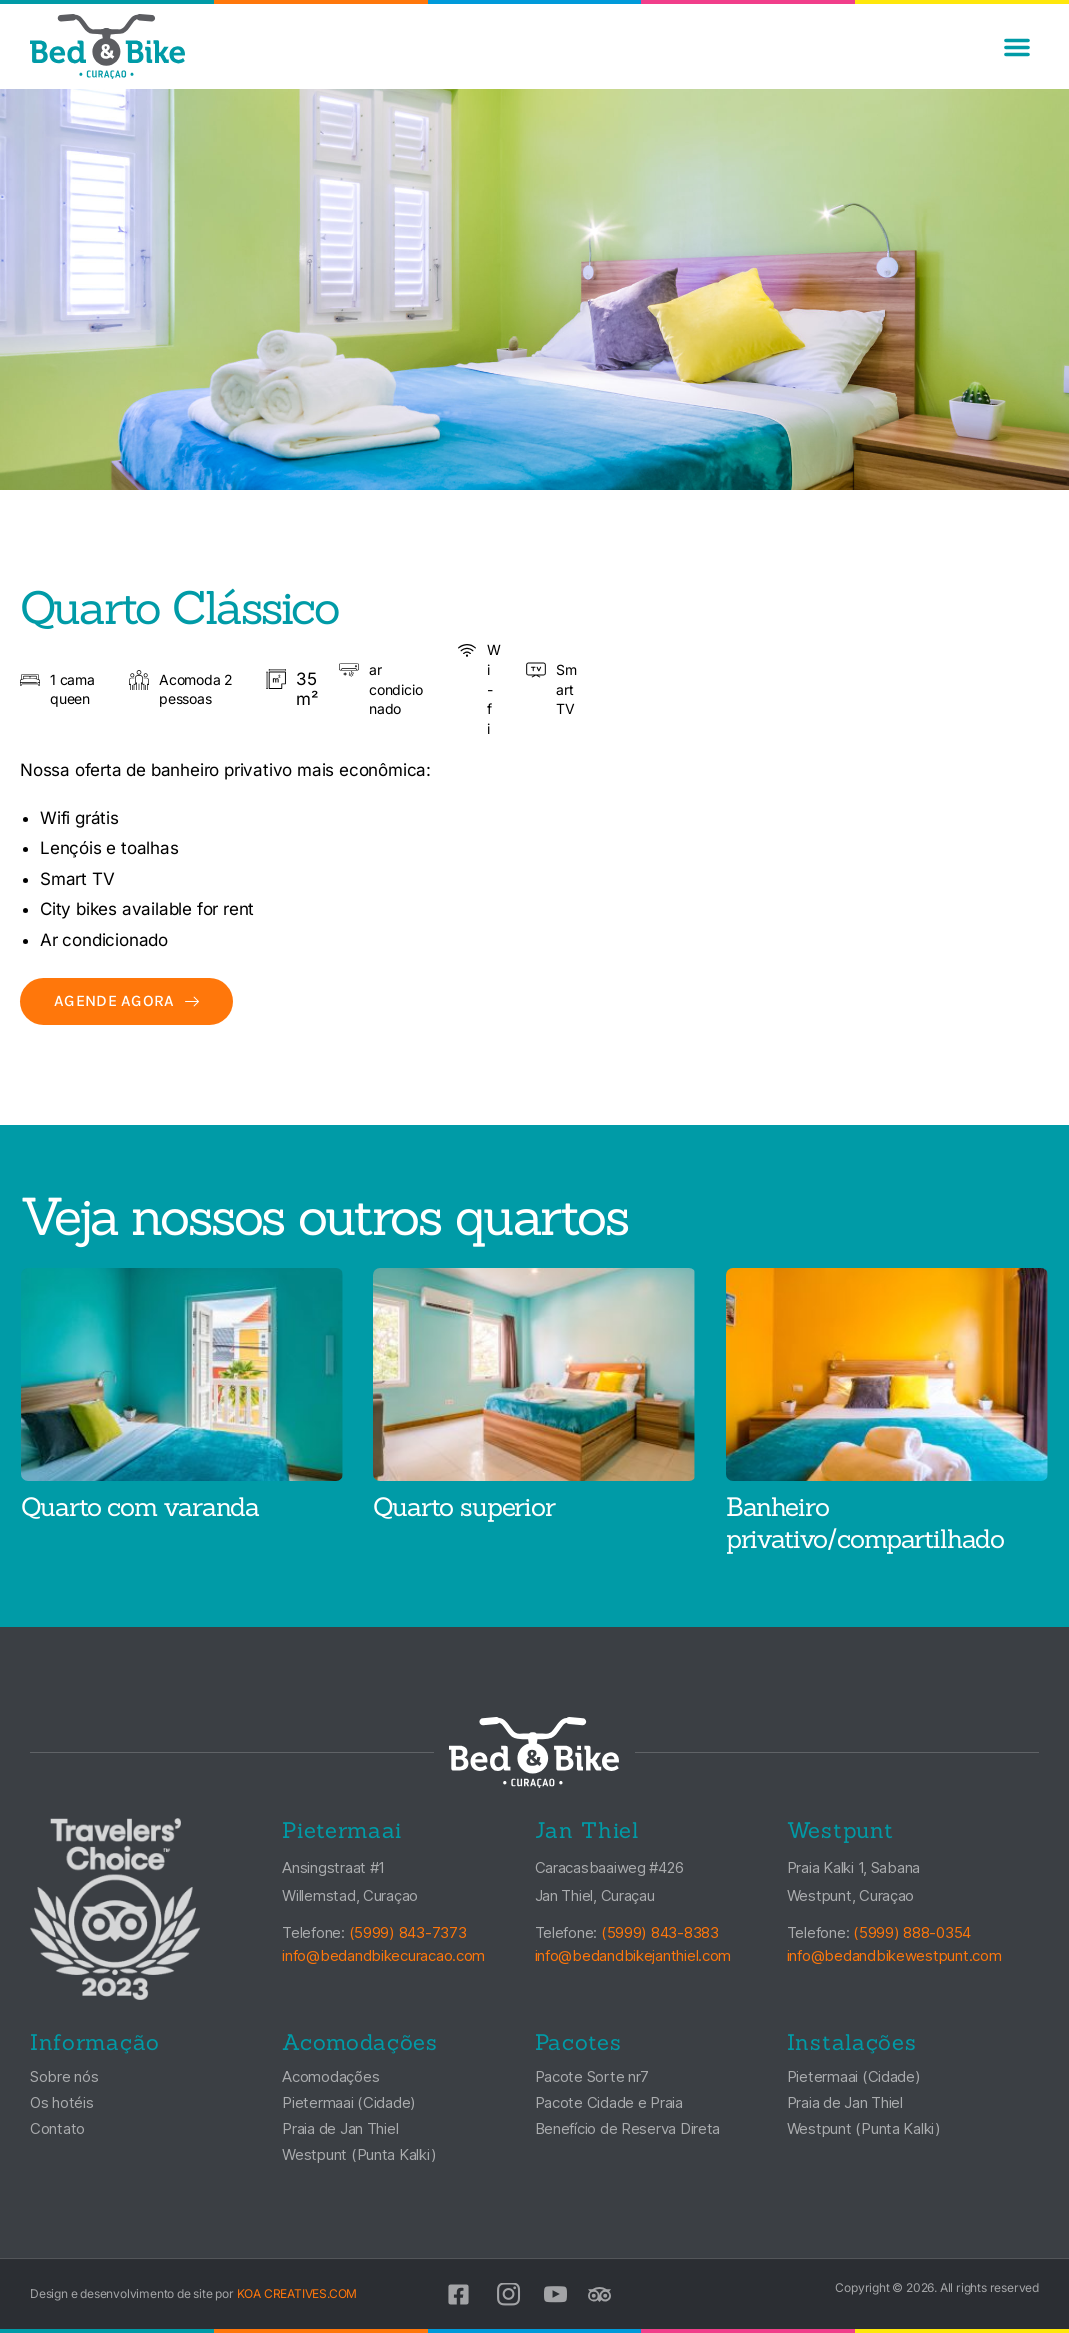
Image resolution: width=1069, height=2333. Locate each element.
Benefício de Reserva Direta (628, 2128)
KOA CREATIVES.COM (297, 2293)
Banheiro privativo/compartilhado (865, 1523)
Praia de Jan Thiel (340, 2128)
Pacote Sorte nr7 (592, 2076)
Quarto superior (464, 1506)
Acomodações (330, 2076)
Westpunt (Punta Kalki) (359, 2154)
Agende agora (126, 1000)
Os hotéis (62, 2102)
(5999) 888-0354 (912, 1932)
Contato (57, 2128)
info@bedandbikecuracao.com (383, 1955)
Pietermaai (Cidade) (349, 2102)
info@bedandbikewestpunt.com (894, 1955)
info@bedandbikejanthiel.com (633, 1955)
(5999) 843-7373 (408, 1932)
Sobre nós (64, 2076)
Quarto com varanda (140, 1506)
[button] (1017, 47)
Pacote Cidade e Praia (609, 2102)
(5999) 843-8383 (660, 1932)
